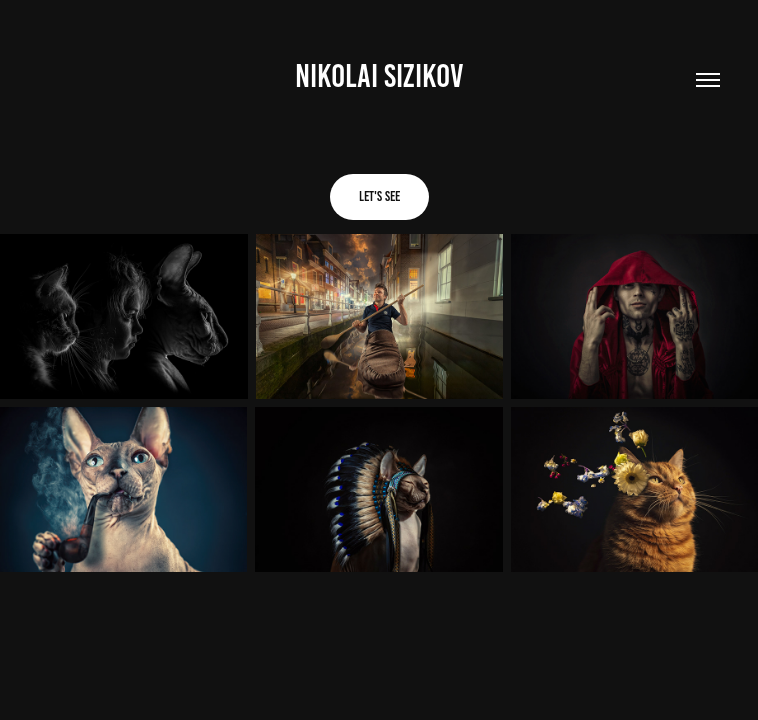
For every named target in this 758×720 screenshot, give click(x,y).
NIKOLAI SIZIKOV (379, 76)
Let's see (379, 196)
